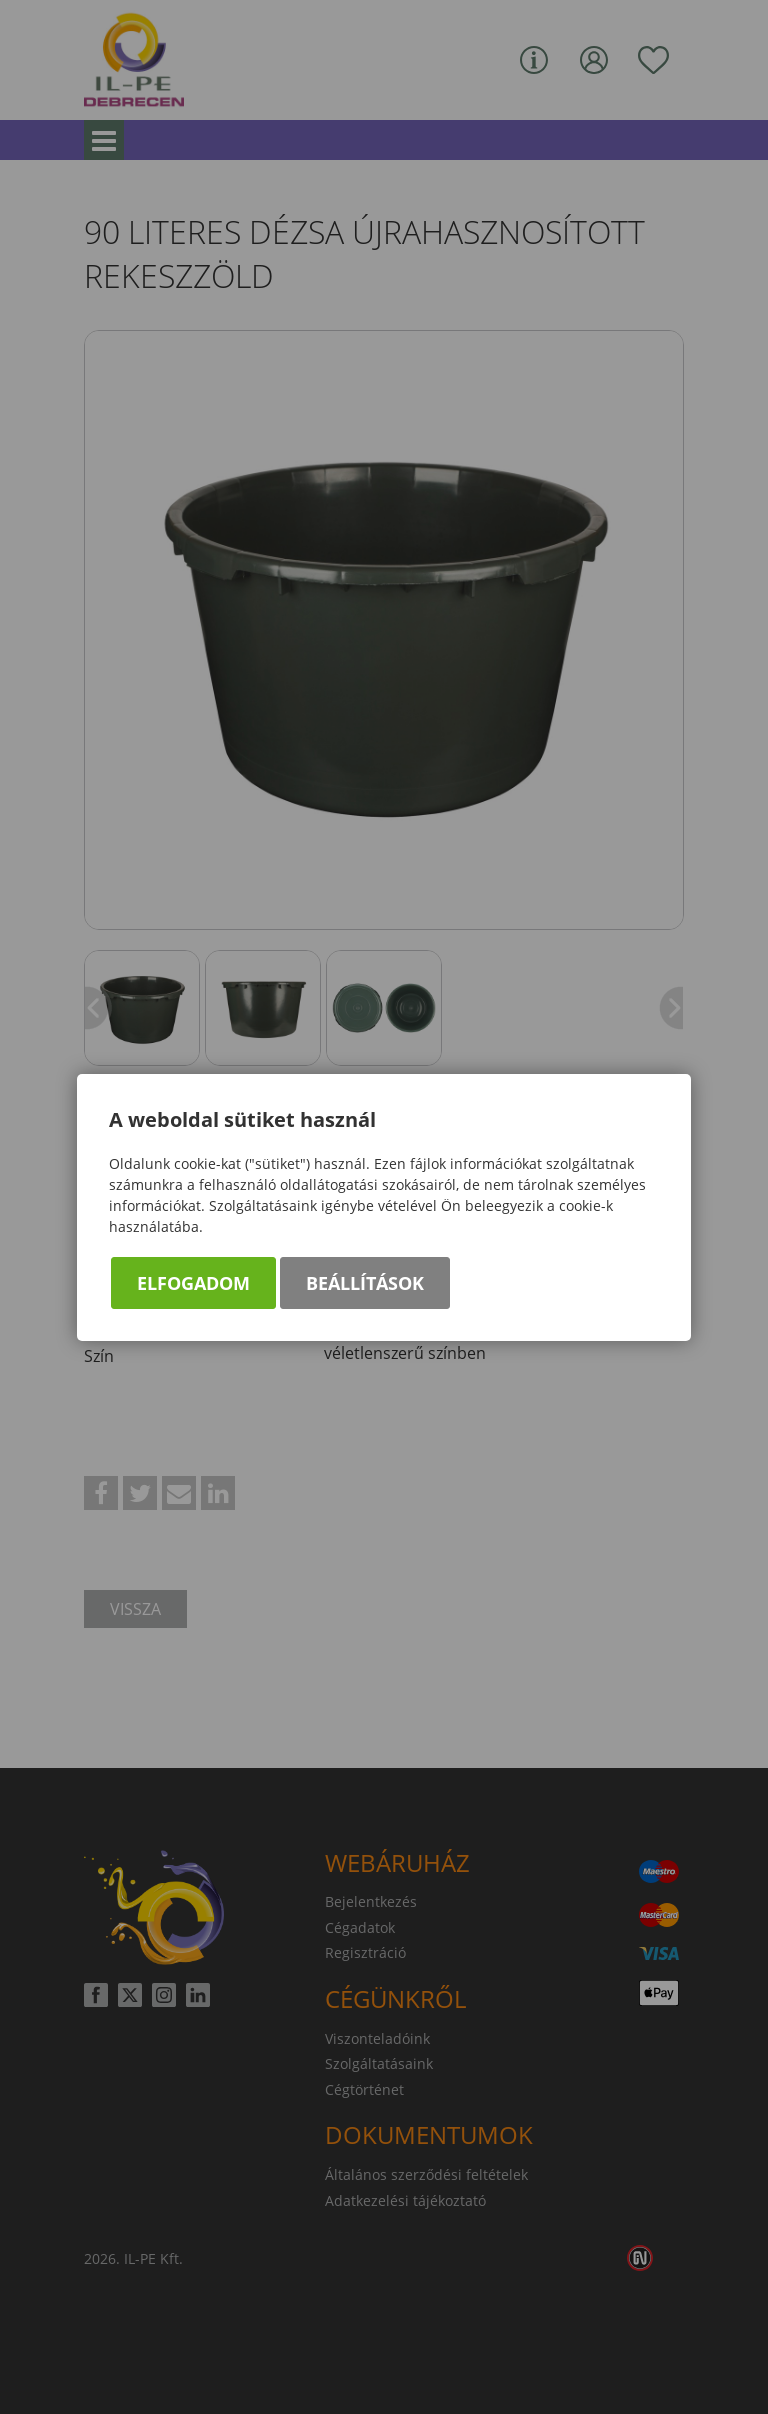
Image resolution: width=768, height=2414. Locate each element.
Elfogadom (193, 1283)
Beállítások (365, 1283)
